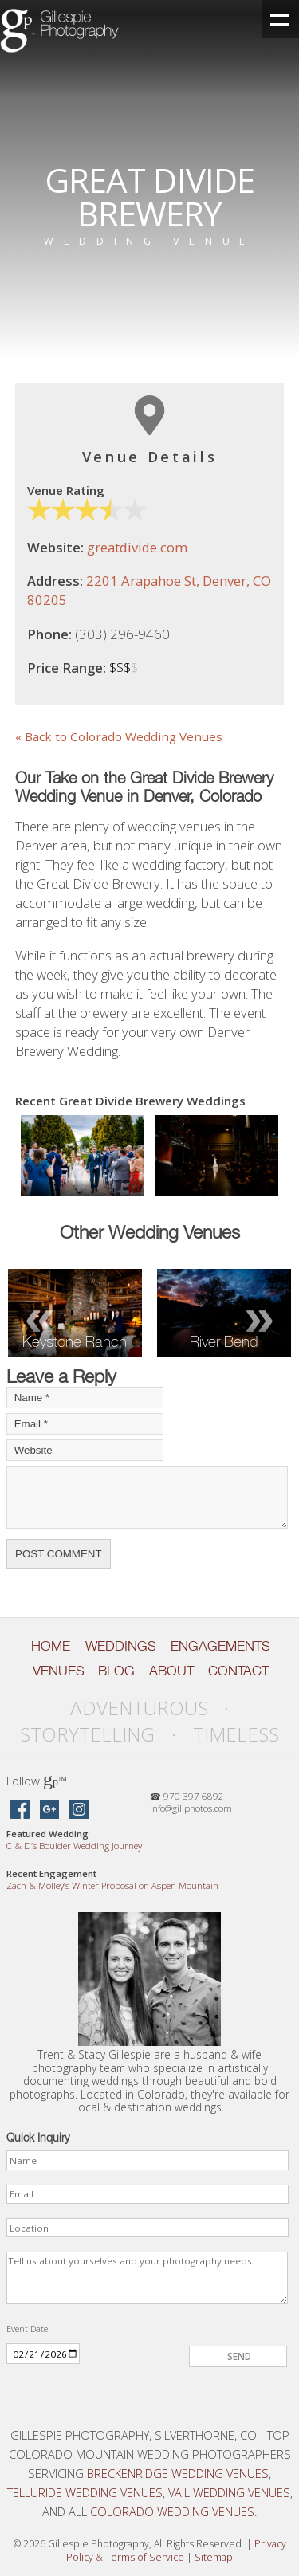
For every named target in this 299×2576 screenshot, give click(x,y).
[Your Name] (84, 1397)
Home (50, 1646)
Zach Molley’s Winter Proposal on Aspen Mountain (112, 1885)
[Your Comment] (147, 1497)
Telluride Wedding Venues (85, 2492)
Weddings (120, 1646)
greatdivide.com (137, 547)
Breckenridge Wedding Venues (178, 2473)
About (171, 1671)
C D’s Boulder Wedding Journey (74, 1846)
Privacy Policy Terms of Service (176, 2550)
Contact (238, 1671)
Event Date (27, 2328)
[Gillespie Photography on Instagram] (78, 1810)
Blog (116, 1671)
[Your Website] (84, 1450)
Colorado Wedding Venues (172, 2511)
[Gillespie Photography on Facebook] (19, 1810)
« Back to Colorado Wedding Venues (118, 736)
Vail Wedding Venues (229, 2492)
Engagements (220, 1646)
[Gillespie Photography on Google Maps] (49, 1810)
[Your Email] (84, 1424)
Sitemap (214, 2557)
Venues (59, 1671)
